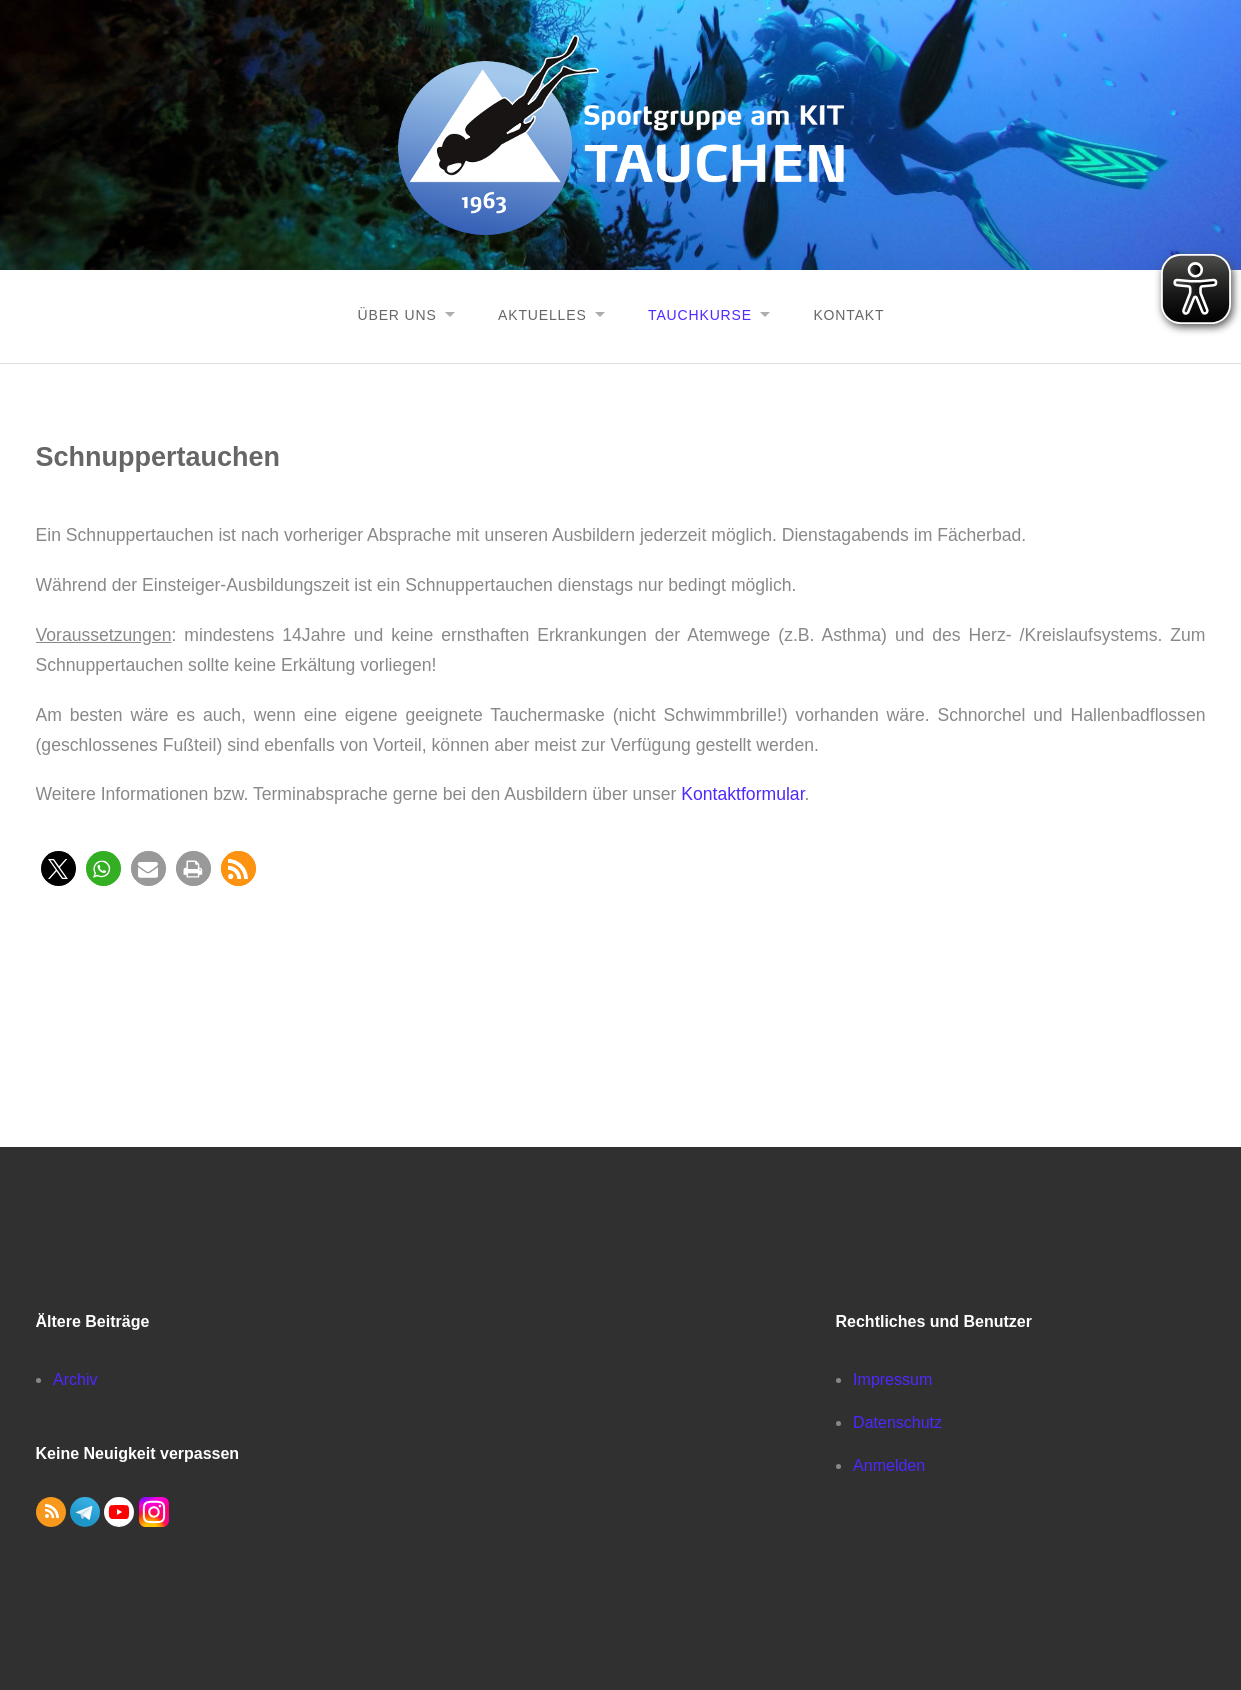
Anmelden (889, 1464)
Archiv (75, 1378)
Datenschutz (897, 1421)
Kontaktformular (742, 793)
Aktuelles (541, 314)
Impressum (892, 1378)
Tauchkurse (701, 314)
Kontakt (851, 314)
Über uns (393, 314)
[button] (58, 867)
